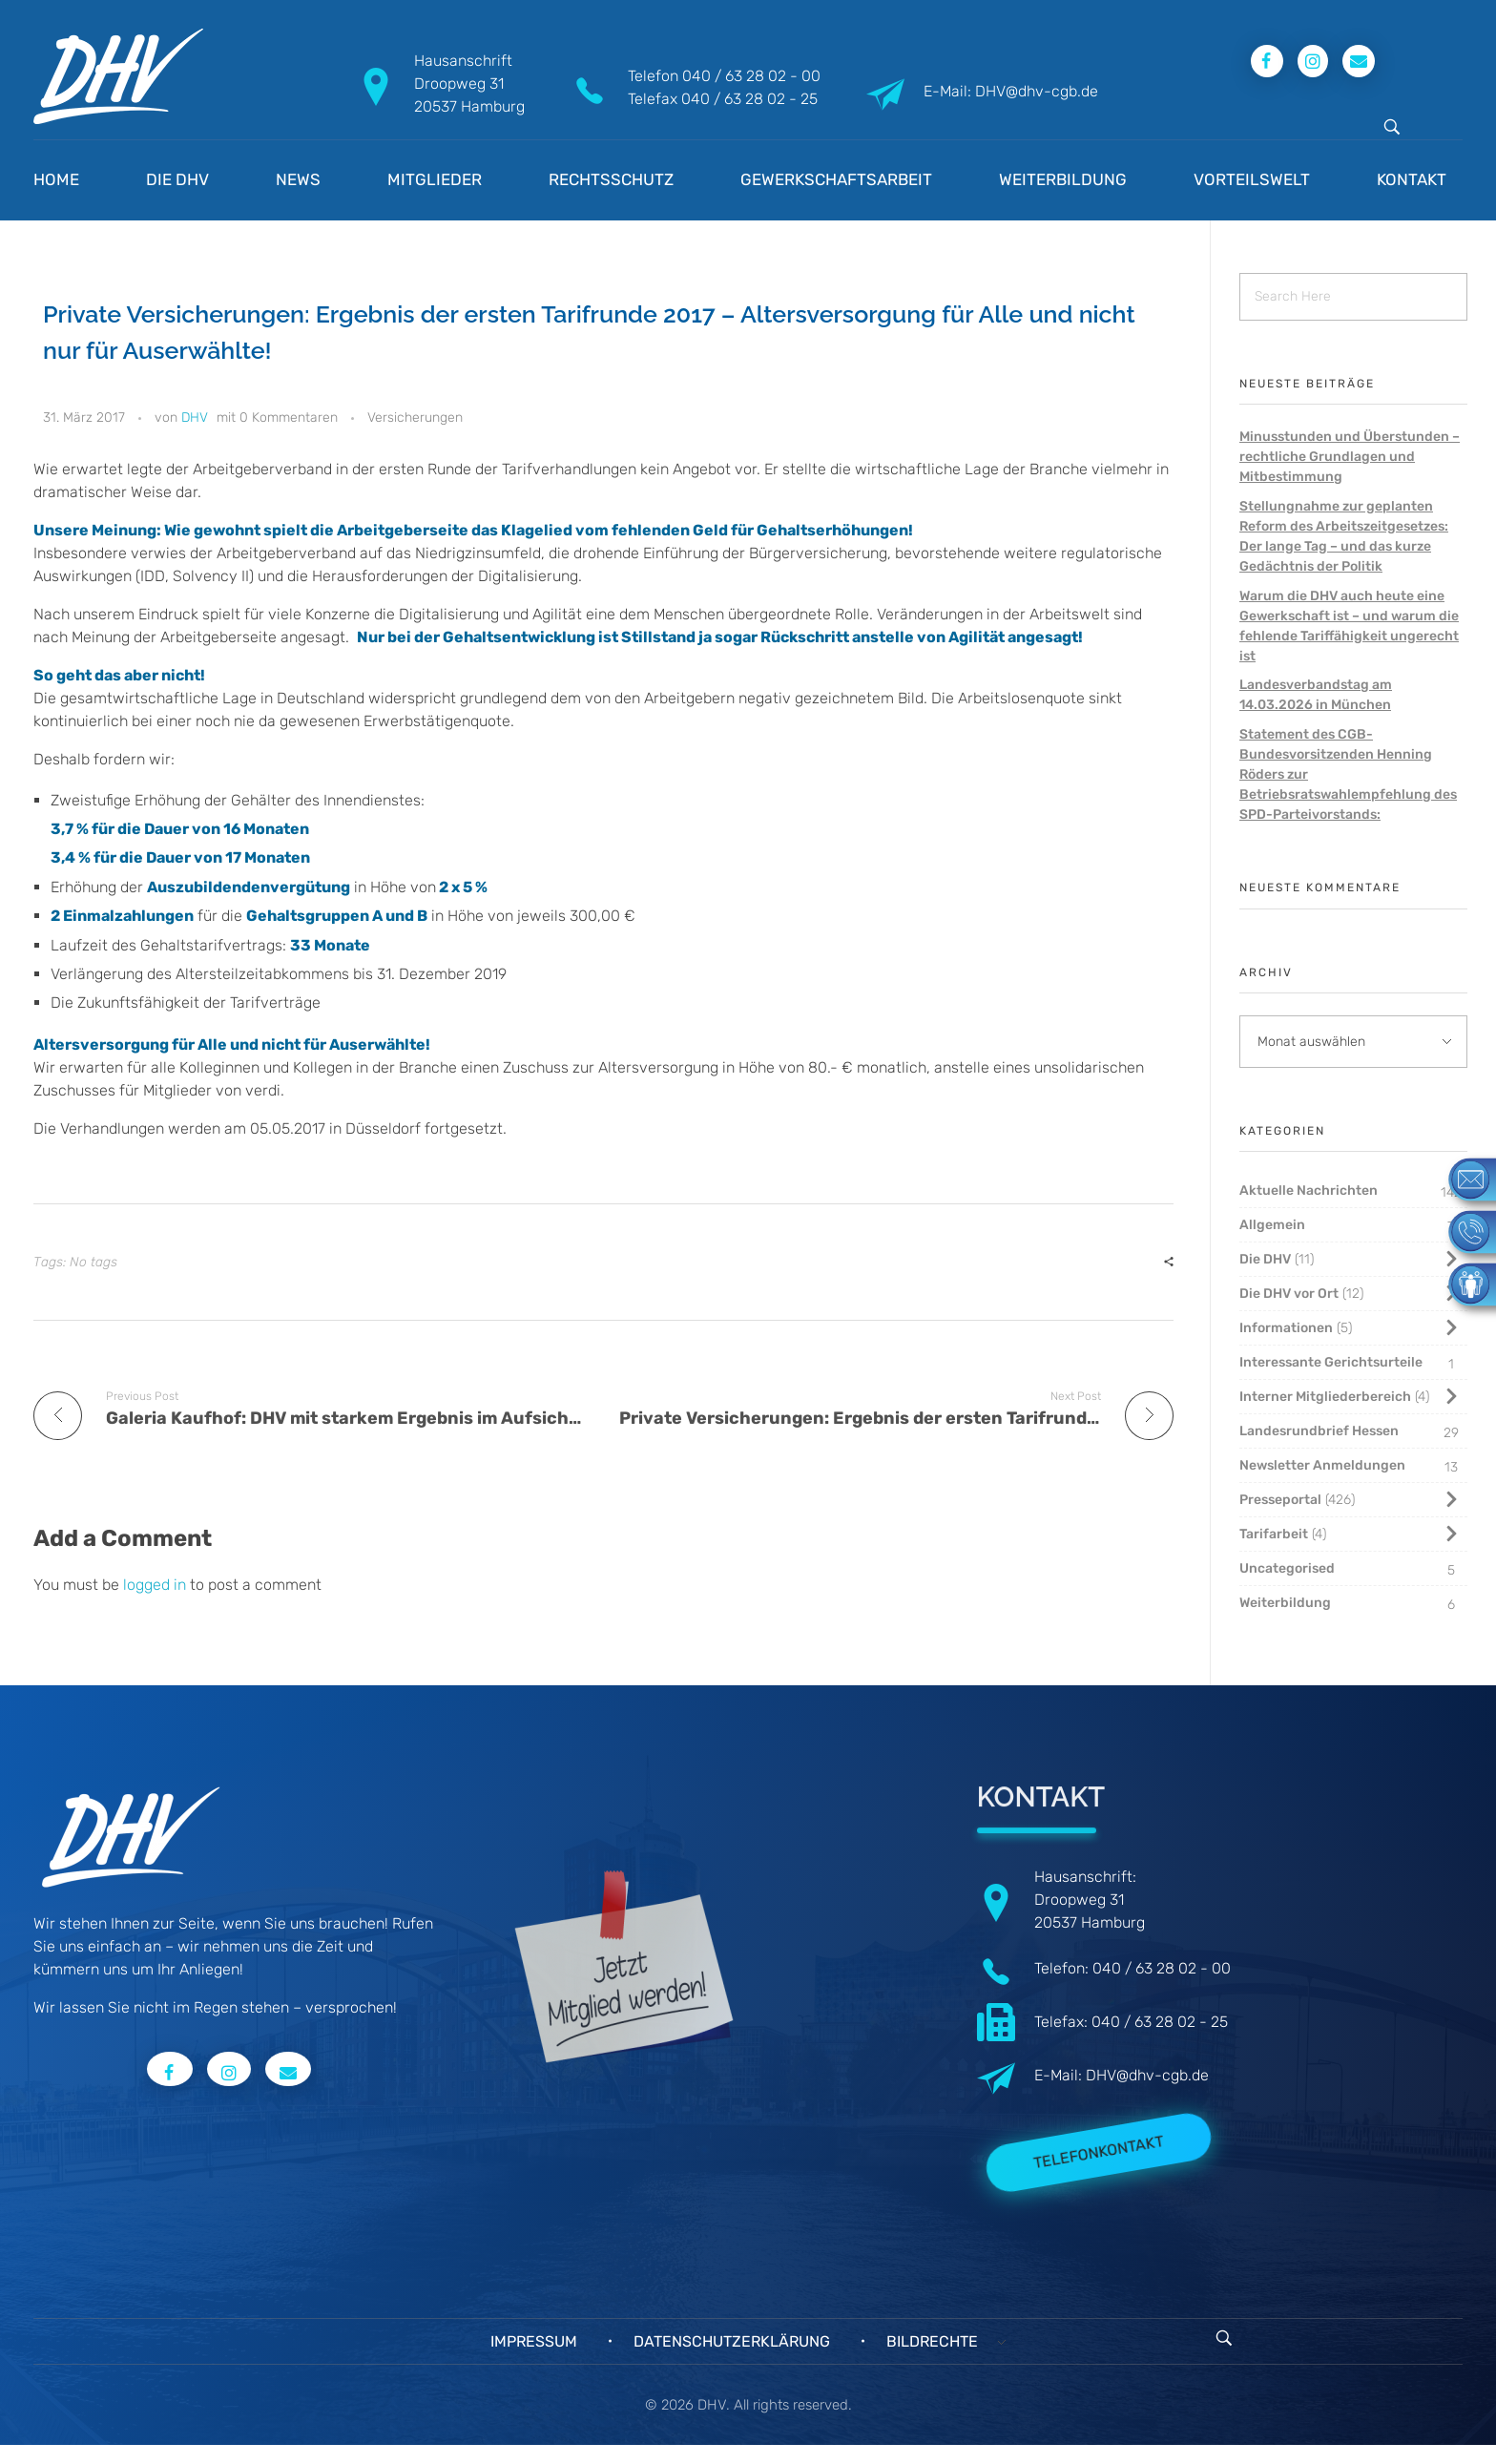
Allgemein (1272, 1225)
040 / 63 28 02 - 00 (751, 76)
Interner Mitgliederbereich (1325, 1397)
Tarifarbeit (1273, 1534)
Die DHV (1265, 1259)
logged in (156, 1585)
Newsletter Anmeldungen (1322, 1465)
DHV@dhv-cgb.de (1147, 2075)
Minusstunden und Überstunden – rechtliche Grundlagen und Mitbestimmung (1349, 456)
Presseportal (1280, 1500)
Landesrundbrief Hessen (1319, 1431)
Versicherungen (415, 417)
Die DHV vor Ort (1289, 1293)
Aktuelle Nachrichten (1308, 1190)
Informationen (1286, 1328)
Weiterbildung (1285, 1603)
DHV (194, 417)
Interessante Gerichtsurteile (1331, 1362)
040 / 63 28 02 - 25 (749, 99)
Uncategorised (1287, 1568)
